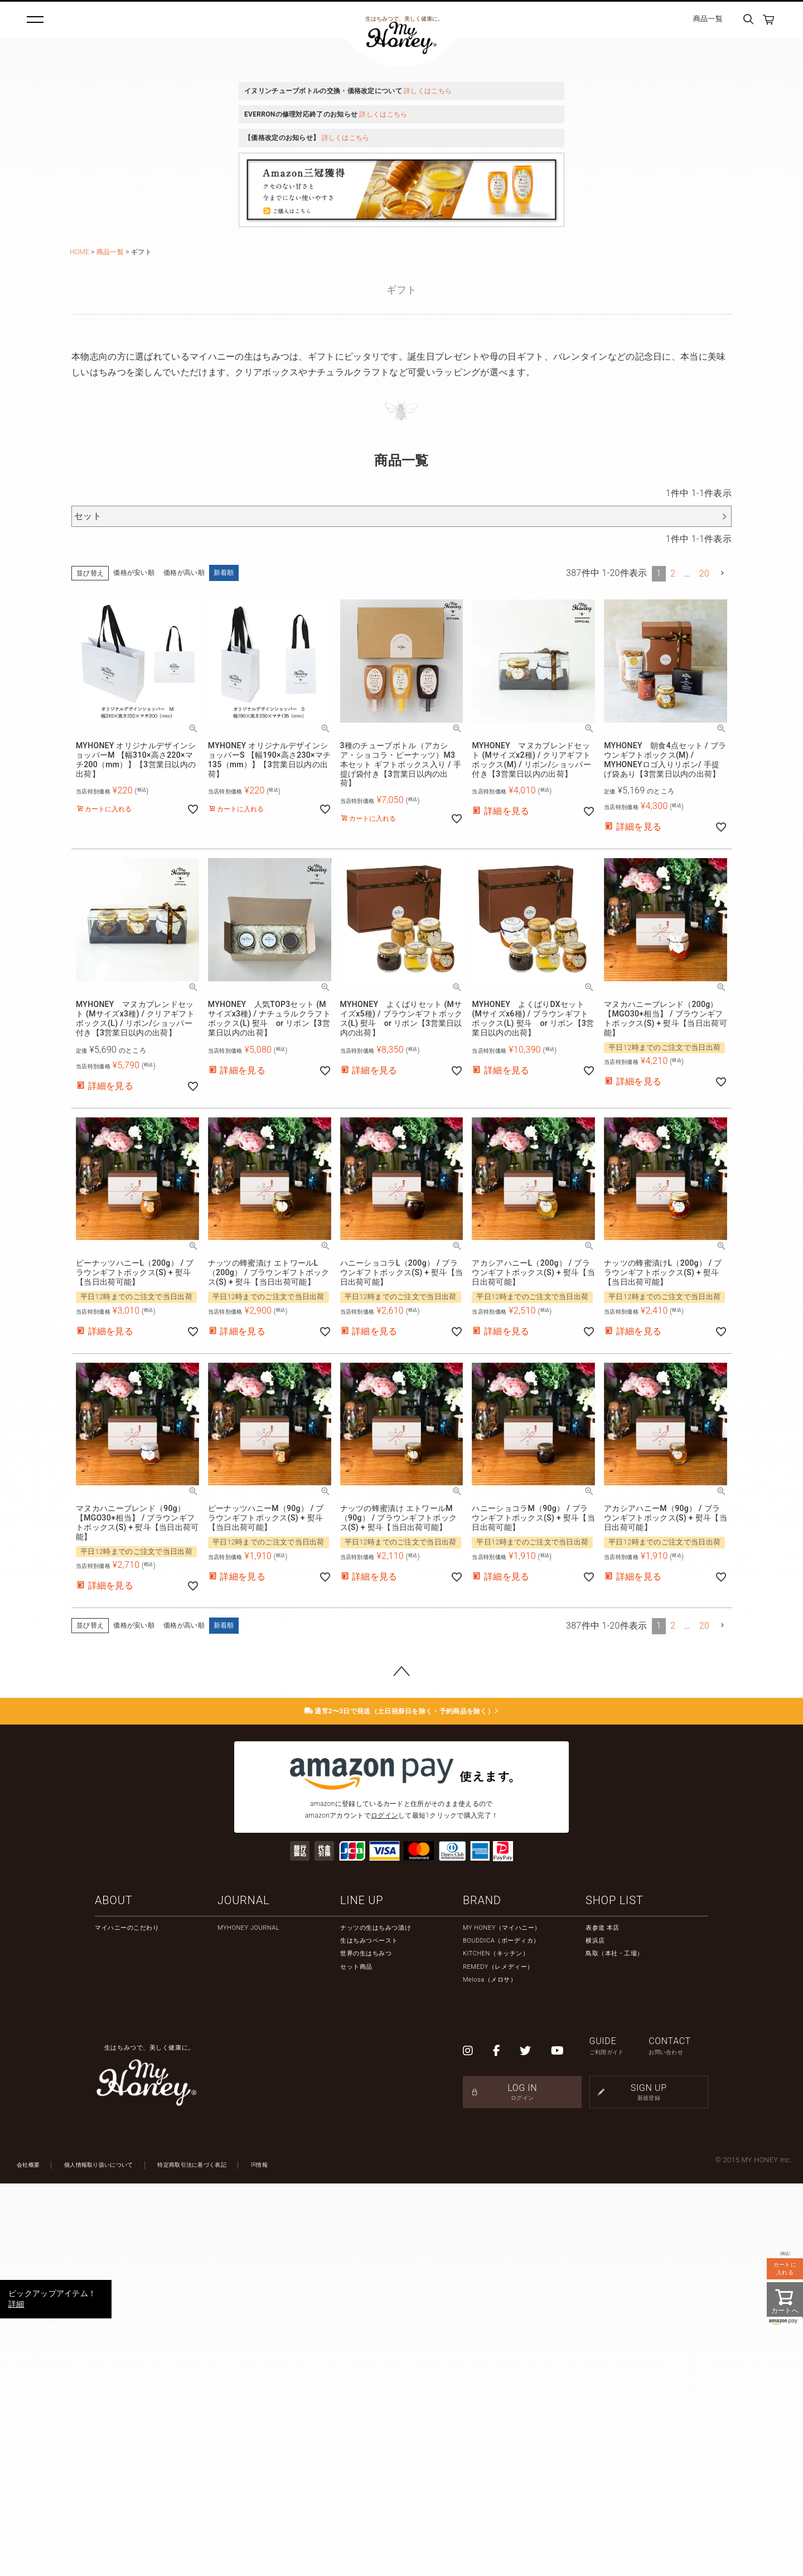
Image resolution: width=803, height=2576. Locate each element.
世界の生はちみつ (365, 2346)
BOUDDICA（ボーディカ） (501, 2333)
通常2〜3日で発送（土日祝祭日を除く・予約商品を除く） (401, 2104)
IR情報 (259, 2557)
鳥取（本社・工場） (615, 2346)
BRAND (482, 2292)
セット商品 (356, 2359)
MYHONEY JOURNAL (248, 2320)
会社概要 (28, 2557)
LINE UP (361, 2292)
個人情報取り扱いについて (98, 2557)
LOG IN (522, 2485)
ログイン (384, 2208)
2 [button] (672, 966)
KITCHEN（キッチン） (496, 2346)
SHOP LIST (615, 2292)
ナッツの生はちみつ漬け (375, 2320)
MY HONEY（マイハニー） (502, 2320)
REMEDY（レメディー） (498, 2359)
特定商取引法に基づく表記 (191, 2557)
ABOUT (113, 2292)
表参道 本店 (603, 2320)
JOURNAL (243, 2292)
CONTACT (678, 2438)
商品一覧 (708, 18)
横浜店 (595, 2333)
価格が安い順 (133, 966)
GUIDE (619, 2438)
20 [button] (704, 966)
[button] (723, 965)
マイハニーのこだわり (127, 2320)
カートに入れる (784, 2268)
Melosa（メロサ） (489, 2372)
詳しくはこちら (428, 91)
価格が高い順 (184, 966)
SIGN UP (649, 2485)
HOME (79, 252)
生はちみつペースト (369, 2333)
